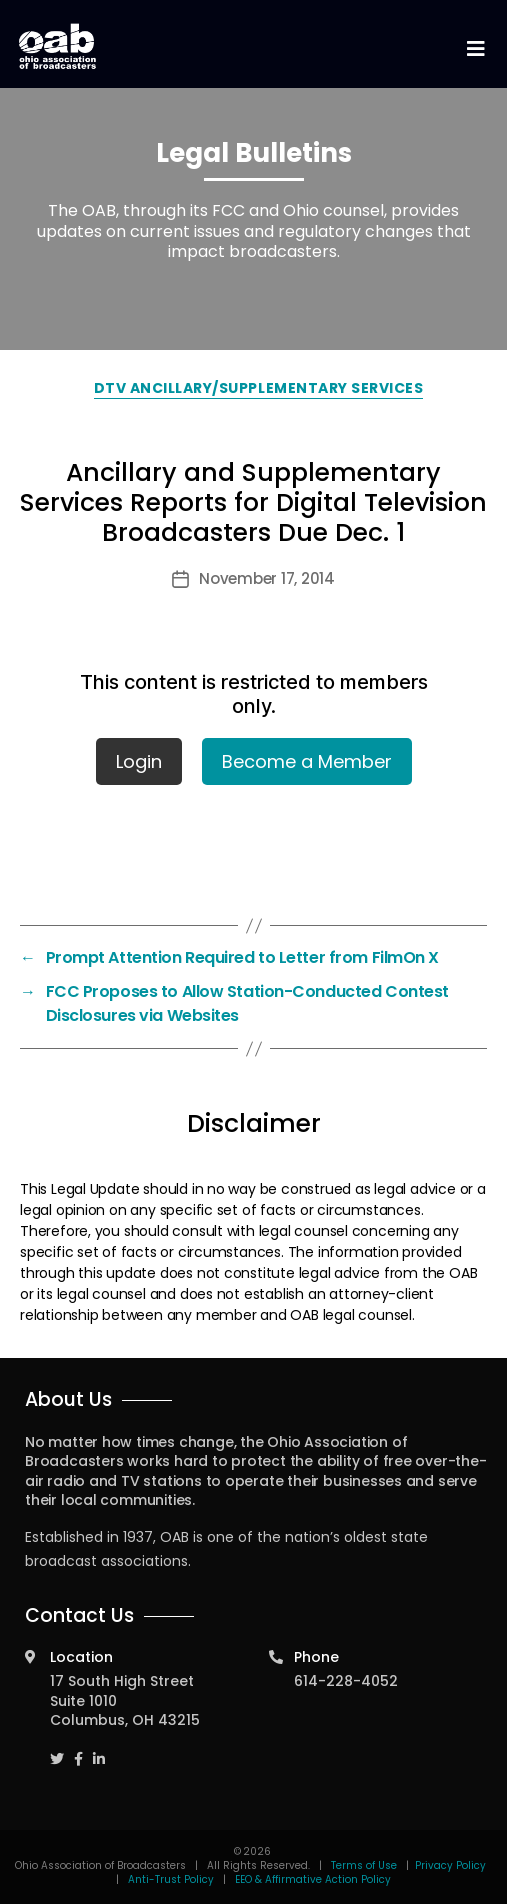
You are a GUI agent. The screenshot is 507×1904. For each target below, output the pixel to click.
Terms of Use (365, 1865)
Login (139, 761)
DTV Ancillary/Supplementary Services (258, 388)
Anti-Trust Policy (171, 1879)
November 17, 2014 (267, 578)
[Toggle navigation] (475, 49)
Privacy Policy (450, 1865)
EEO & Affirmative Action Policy (313, 1879)
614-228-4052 (346, 1681)
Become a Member (307, 761)
